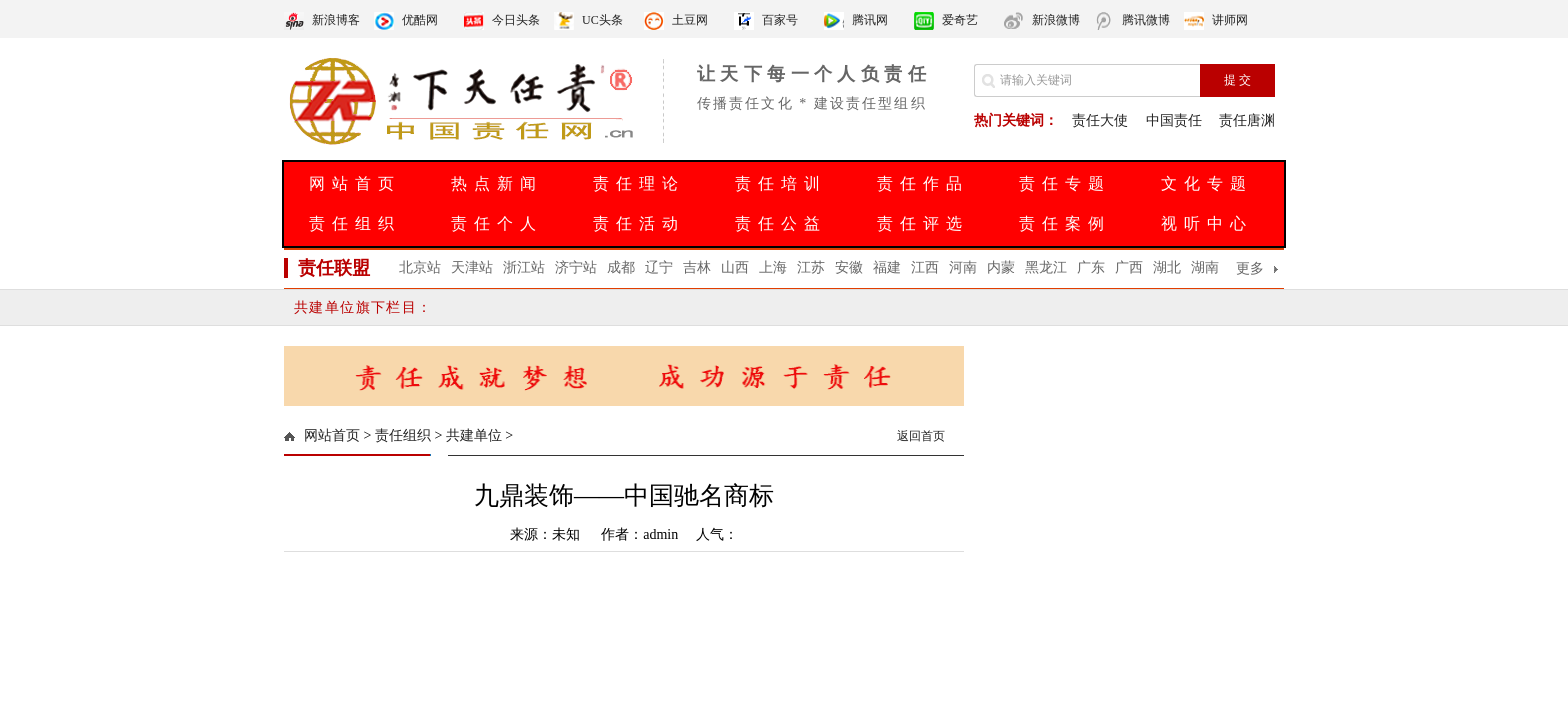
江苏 (811, 267)
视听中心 (1207, 223)
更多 (1250, 268)
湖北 (1167, 267)
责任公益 (781, 223)
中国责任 (1174, 120)
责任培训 (781, 183)
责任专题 (1065, 183)
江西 (925, 267)
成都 (621, 267)
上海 (773, 267)
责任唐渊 (1247, 120)
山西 (735, 267)
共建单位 (474, 435)
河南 (963, 267)
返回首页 (921, 436)
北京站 (420, 267)
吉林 (697, 267)
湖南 (1205, 267)
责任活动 (639, 223)
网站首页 (355, 183)
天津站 (472, 267)
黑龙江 (1046, 267)
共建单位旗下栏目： (363, 307)
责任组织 (355, 223)
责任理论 (639, 183)
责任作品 (923, 183)
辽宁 (659, 267)
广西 (1129, 267)
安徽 (849, 267)
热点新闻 (497, 183)
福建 (887, 267)
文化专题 (1207, 183)
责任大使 (1100, 120)
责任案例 (1065, 223)
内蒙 (1001, 267)
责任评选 (923, 223)
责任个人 (497, 223)
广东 (1091, 267)
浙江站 (524, 267)
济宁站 (576, 267)
